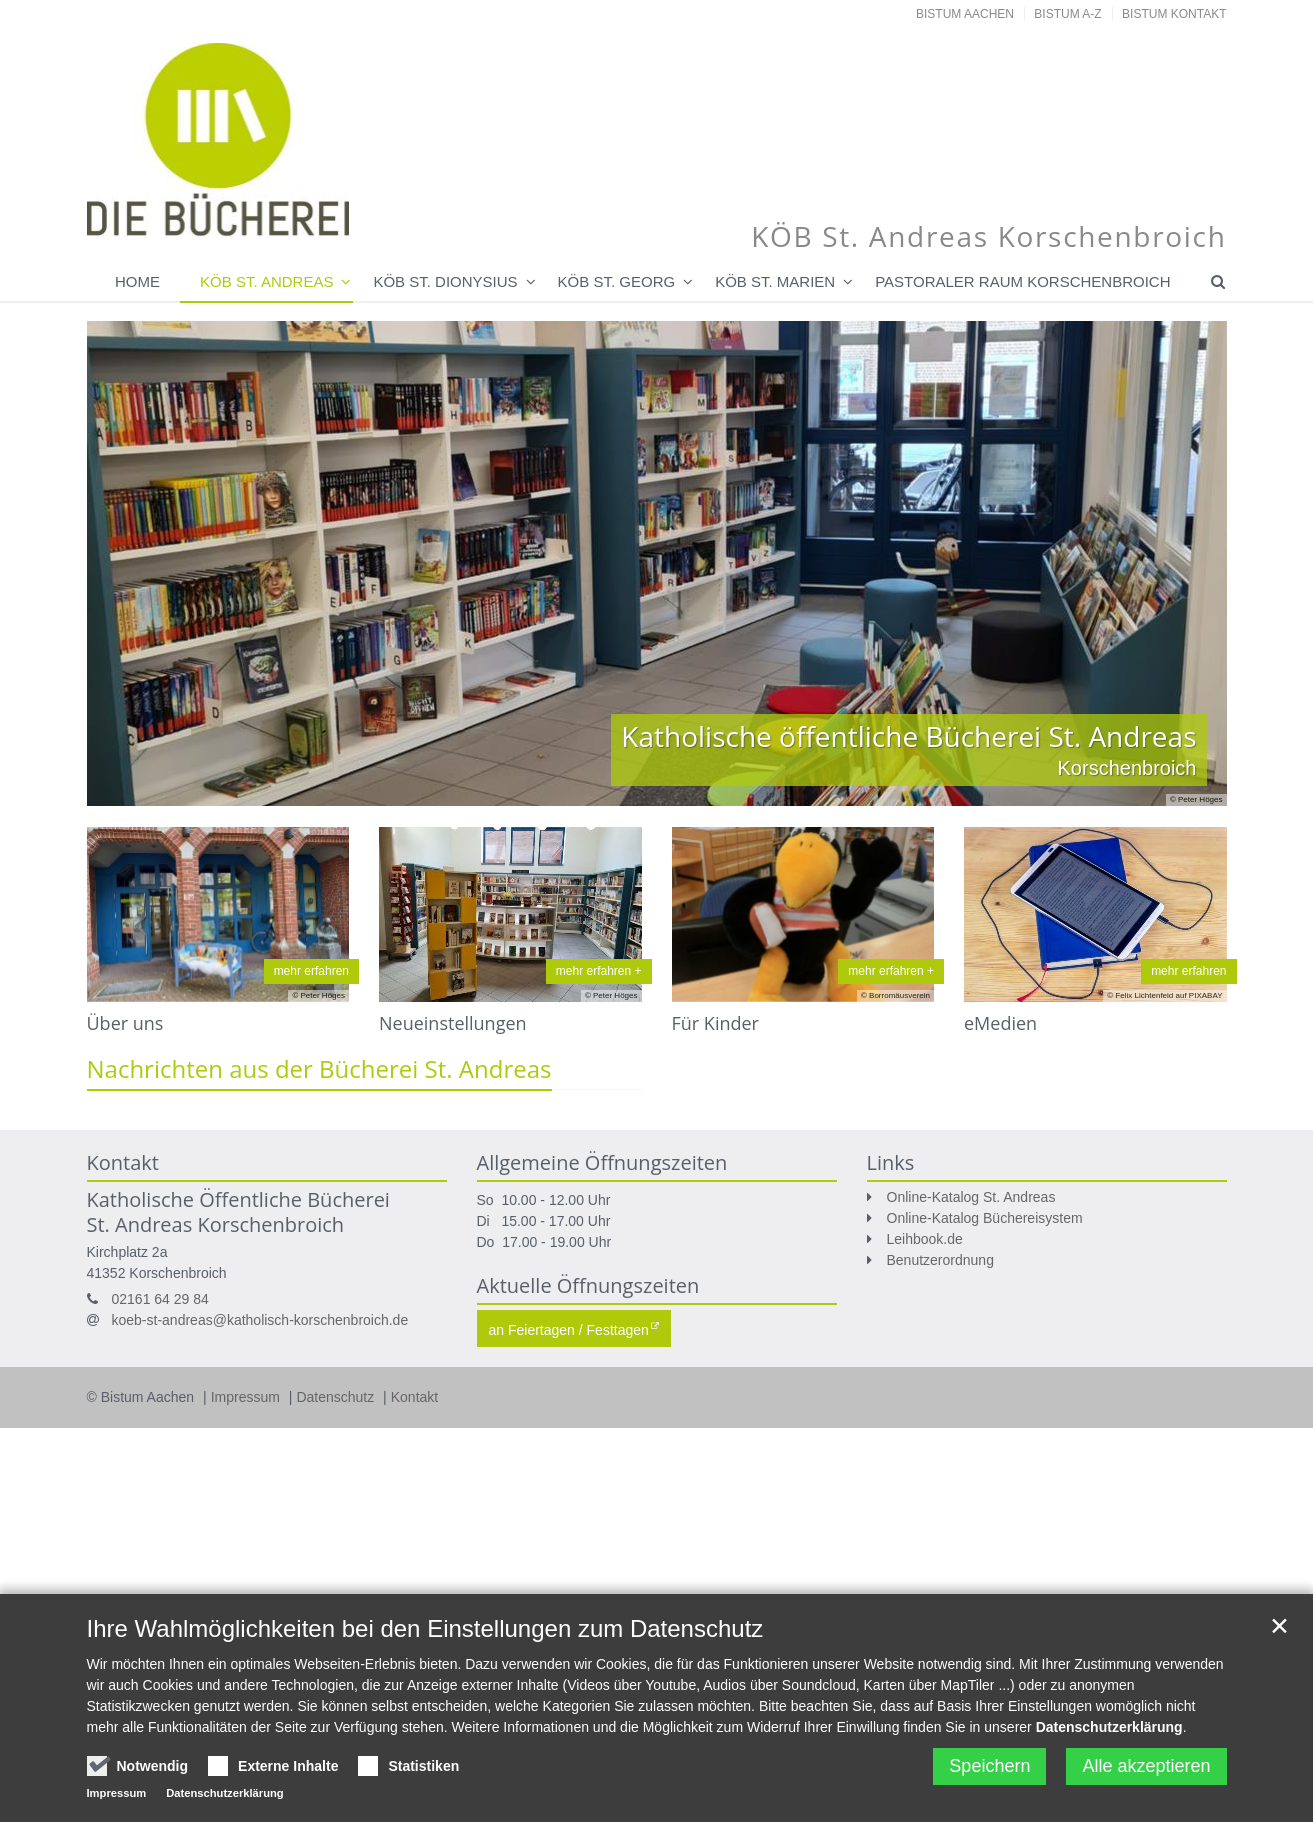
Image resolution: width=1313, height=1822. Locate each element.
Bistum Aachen (965, 14)
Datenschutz (337, 1397)
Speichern (989, 1775)
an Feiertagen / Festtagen (569, 1330)
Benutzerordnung (940, 1260)
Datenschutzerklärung (1109, 1736)
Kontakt (414, 1397)
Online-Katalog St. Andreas (971, 1197)
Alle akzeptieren (1146, 1775)
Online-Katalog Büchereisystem (985, 1218)
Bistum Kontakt (1174, 14)
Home (137, 281)
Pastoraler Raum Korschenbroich (1022, 281)
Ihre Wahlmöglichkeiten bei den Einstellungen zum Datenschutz (425, 1637)
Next (1177, 563)
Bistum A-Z (1067, 14)
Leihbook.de (925, 1239)
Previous (137, 563)
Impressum (247, 1397)
